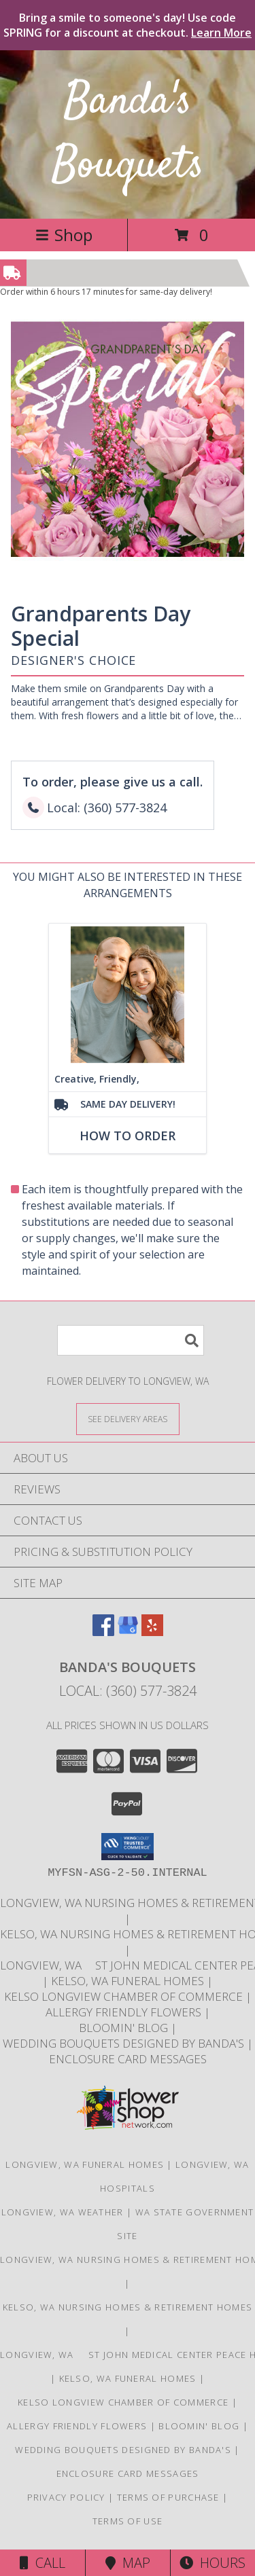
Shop (63, 234)
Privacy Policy (66, 2497)
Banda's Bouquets (128, 134)
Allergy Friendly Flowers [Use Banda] (125, 2012)
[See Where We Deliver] (128, 1418)
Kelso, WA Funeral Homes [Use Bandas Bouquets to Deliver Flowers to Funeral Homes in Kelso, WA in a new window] (129, 1981)
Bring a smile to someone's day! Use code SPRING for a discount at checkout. (127, 25)
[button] (127, 1846)
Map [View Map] (127, 2563)
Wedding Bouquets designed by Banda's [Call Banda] (125, 2043)
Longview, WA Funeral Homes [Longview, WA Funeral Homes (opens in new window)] (84, 2164)
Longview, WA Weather (62, 2212)
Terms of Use (127, 2521)
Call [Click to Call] (42, 2563)
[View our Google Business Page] (128, 1631)
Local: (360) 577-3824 (128, 1691)
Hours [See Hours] (212, 2563)
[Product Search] (130, 1340)
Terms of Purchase (168, 2497)
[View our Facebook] (103, 1631)
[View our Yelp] (152, 1631)
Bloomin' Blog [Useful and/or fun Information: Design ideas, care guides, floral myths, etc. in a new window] (125, 2027)
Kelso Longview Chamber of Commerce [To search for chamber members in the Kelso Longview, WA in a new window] (124, 1996)
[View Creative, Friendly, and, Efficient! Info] (127, 995)
